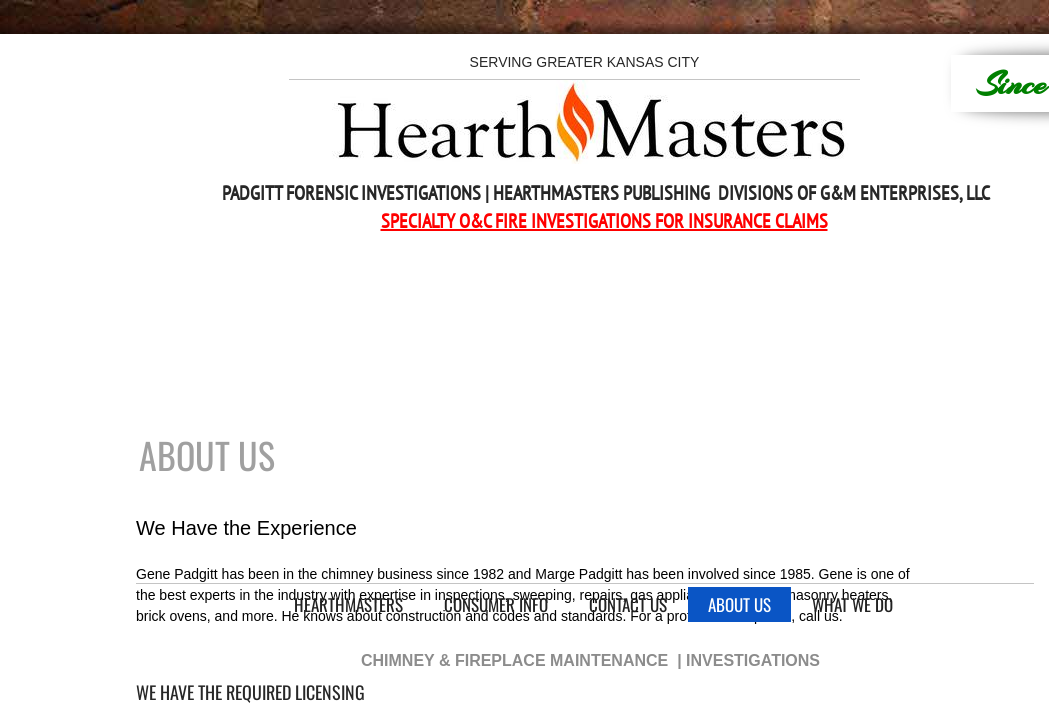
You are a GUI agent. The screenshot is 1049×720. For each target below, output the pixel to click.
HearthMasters (348, 604)
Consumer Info (496, 604)
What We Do (852, 604)
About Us (739, 604)
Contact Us (628, 604)
